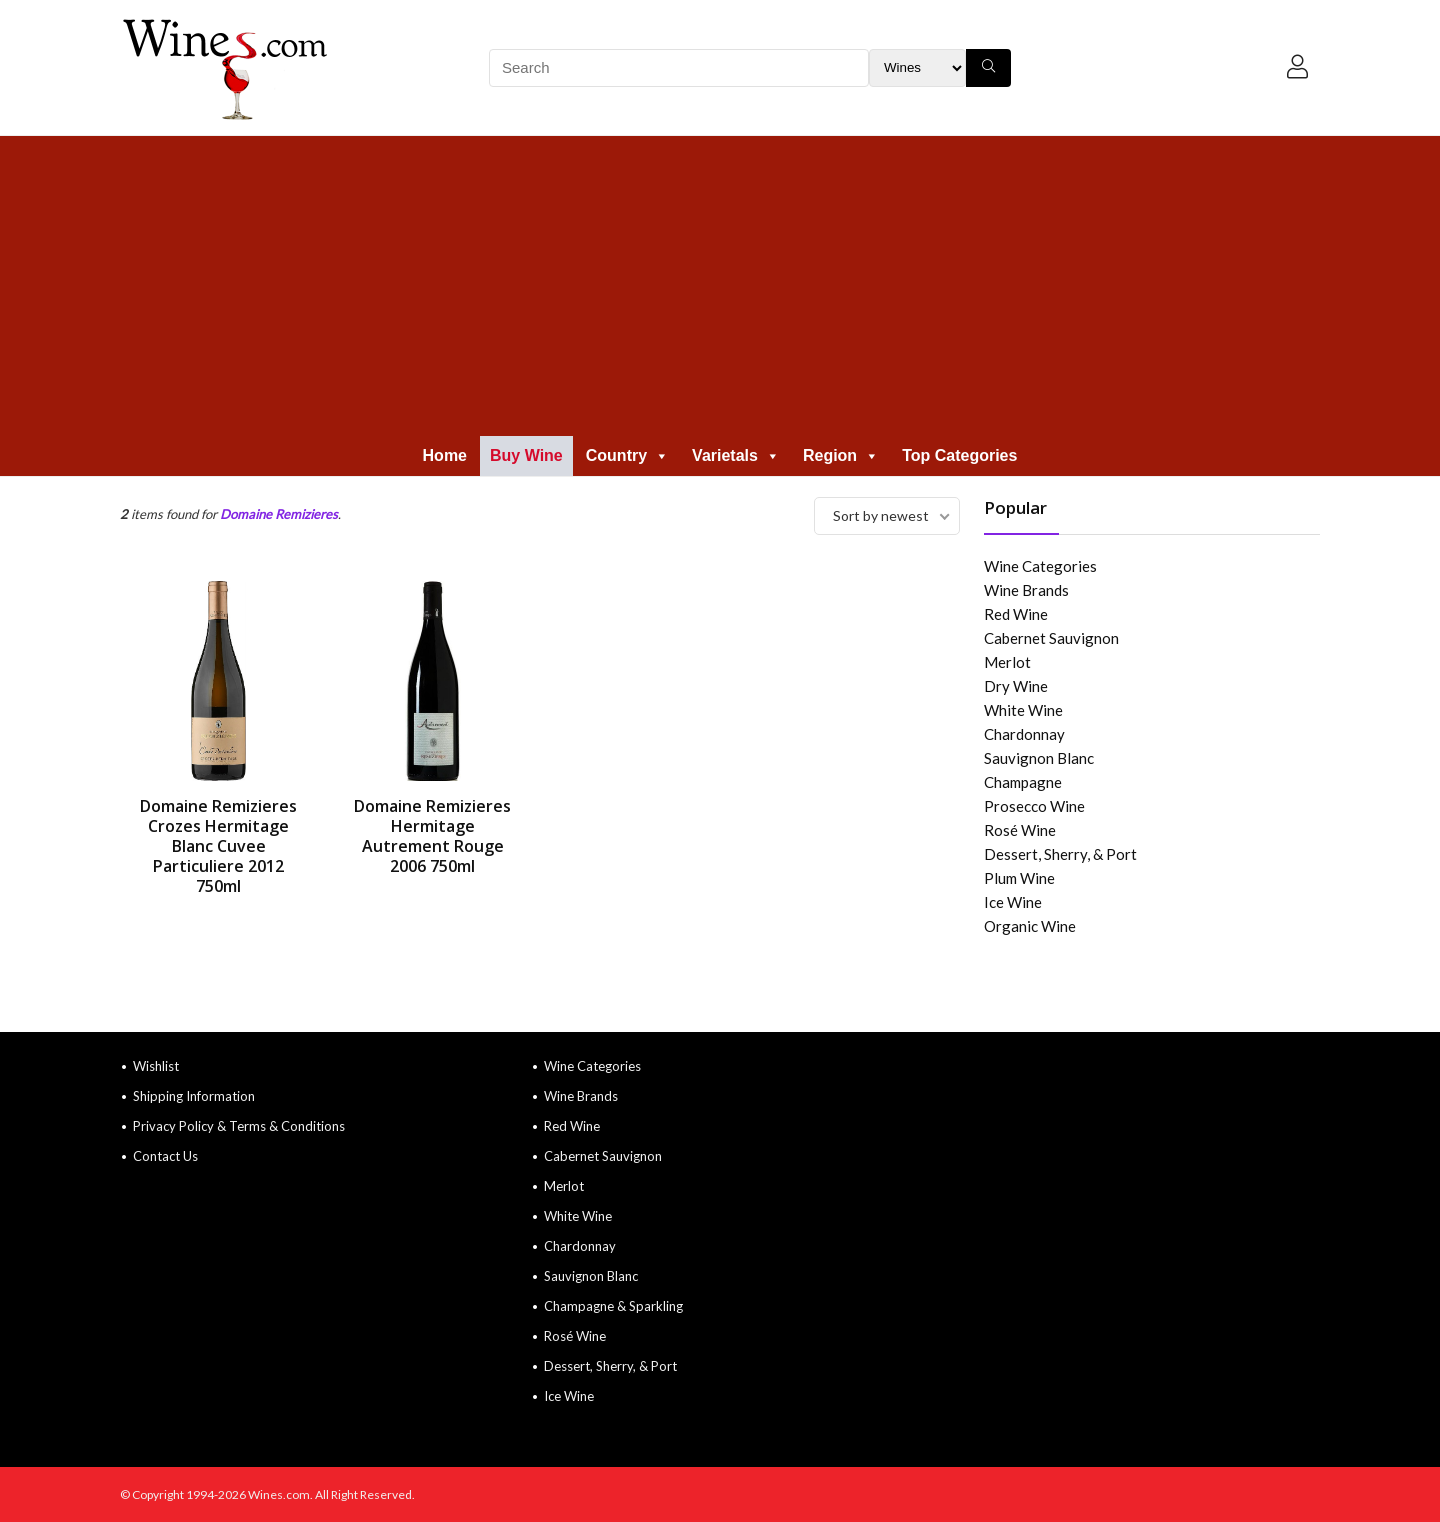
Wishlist (156, 1066)
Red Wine (1016, 614)
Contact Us (165, 1156)
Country (627, 455)
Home (445, 455)
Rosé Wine (1020, 830)
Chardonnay (1024, 734)
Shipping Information (194, 1096)
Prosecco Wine (1034, 806)
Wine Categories (1040, 566)
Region (841, 455)
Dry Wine (1016, 686)
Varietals (736, 455)
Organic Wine (1030, 926)
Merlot (1007, 662)
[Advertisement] (720, 286)
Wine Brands (1026, 590)
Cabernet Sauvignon (1051, 638)
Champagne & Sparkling (613, 1306)
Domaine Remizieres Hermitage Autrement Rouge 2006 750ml (432, 836)
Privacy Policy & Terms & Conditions (239, 1126)
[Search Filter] (917, 68)
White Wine (1023, 710)
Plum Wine (1019, 878)
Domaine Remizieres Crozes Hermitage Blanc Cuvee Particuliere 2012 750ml (218, 846)
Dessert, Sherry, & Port (1060, 854)
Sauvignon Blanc (1039, 758)
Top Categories (959, 455)
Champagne (1023, 782)
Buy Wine (526, 455)
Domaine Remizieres (279, 514)
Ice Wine (1013, 902)
